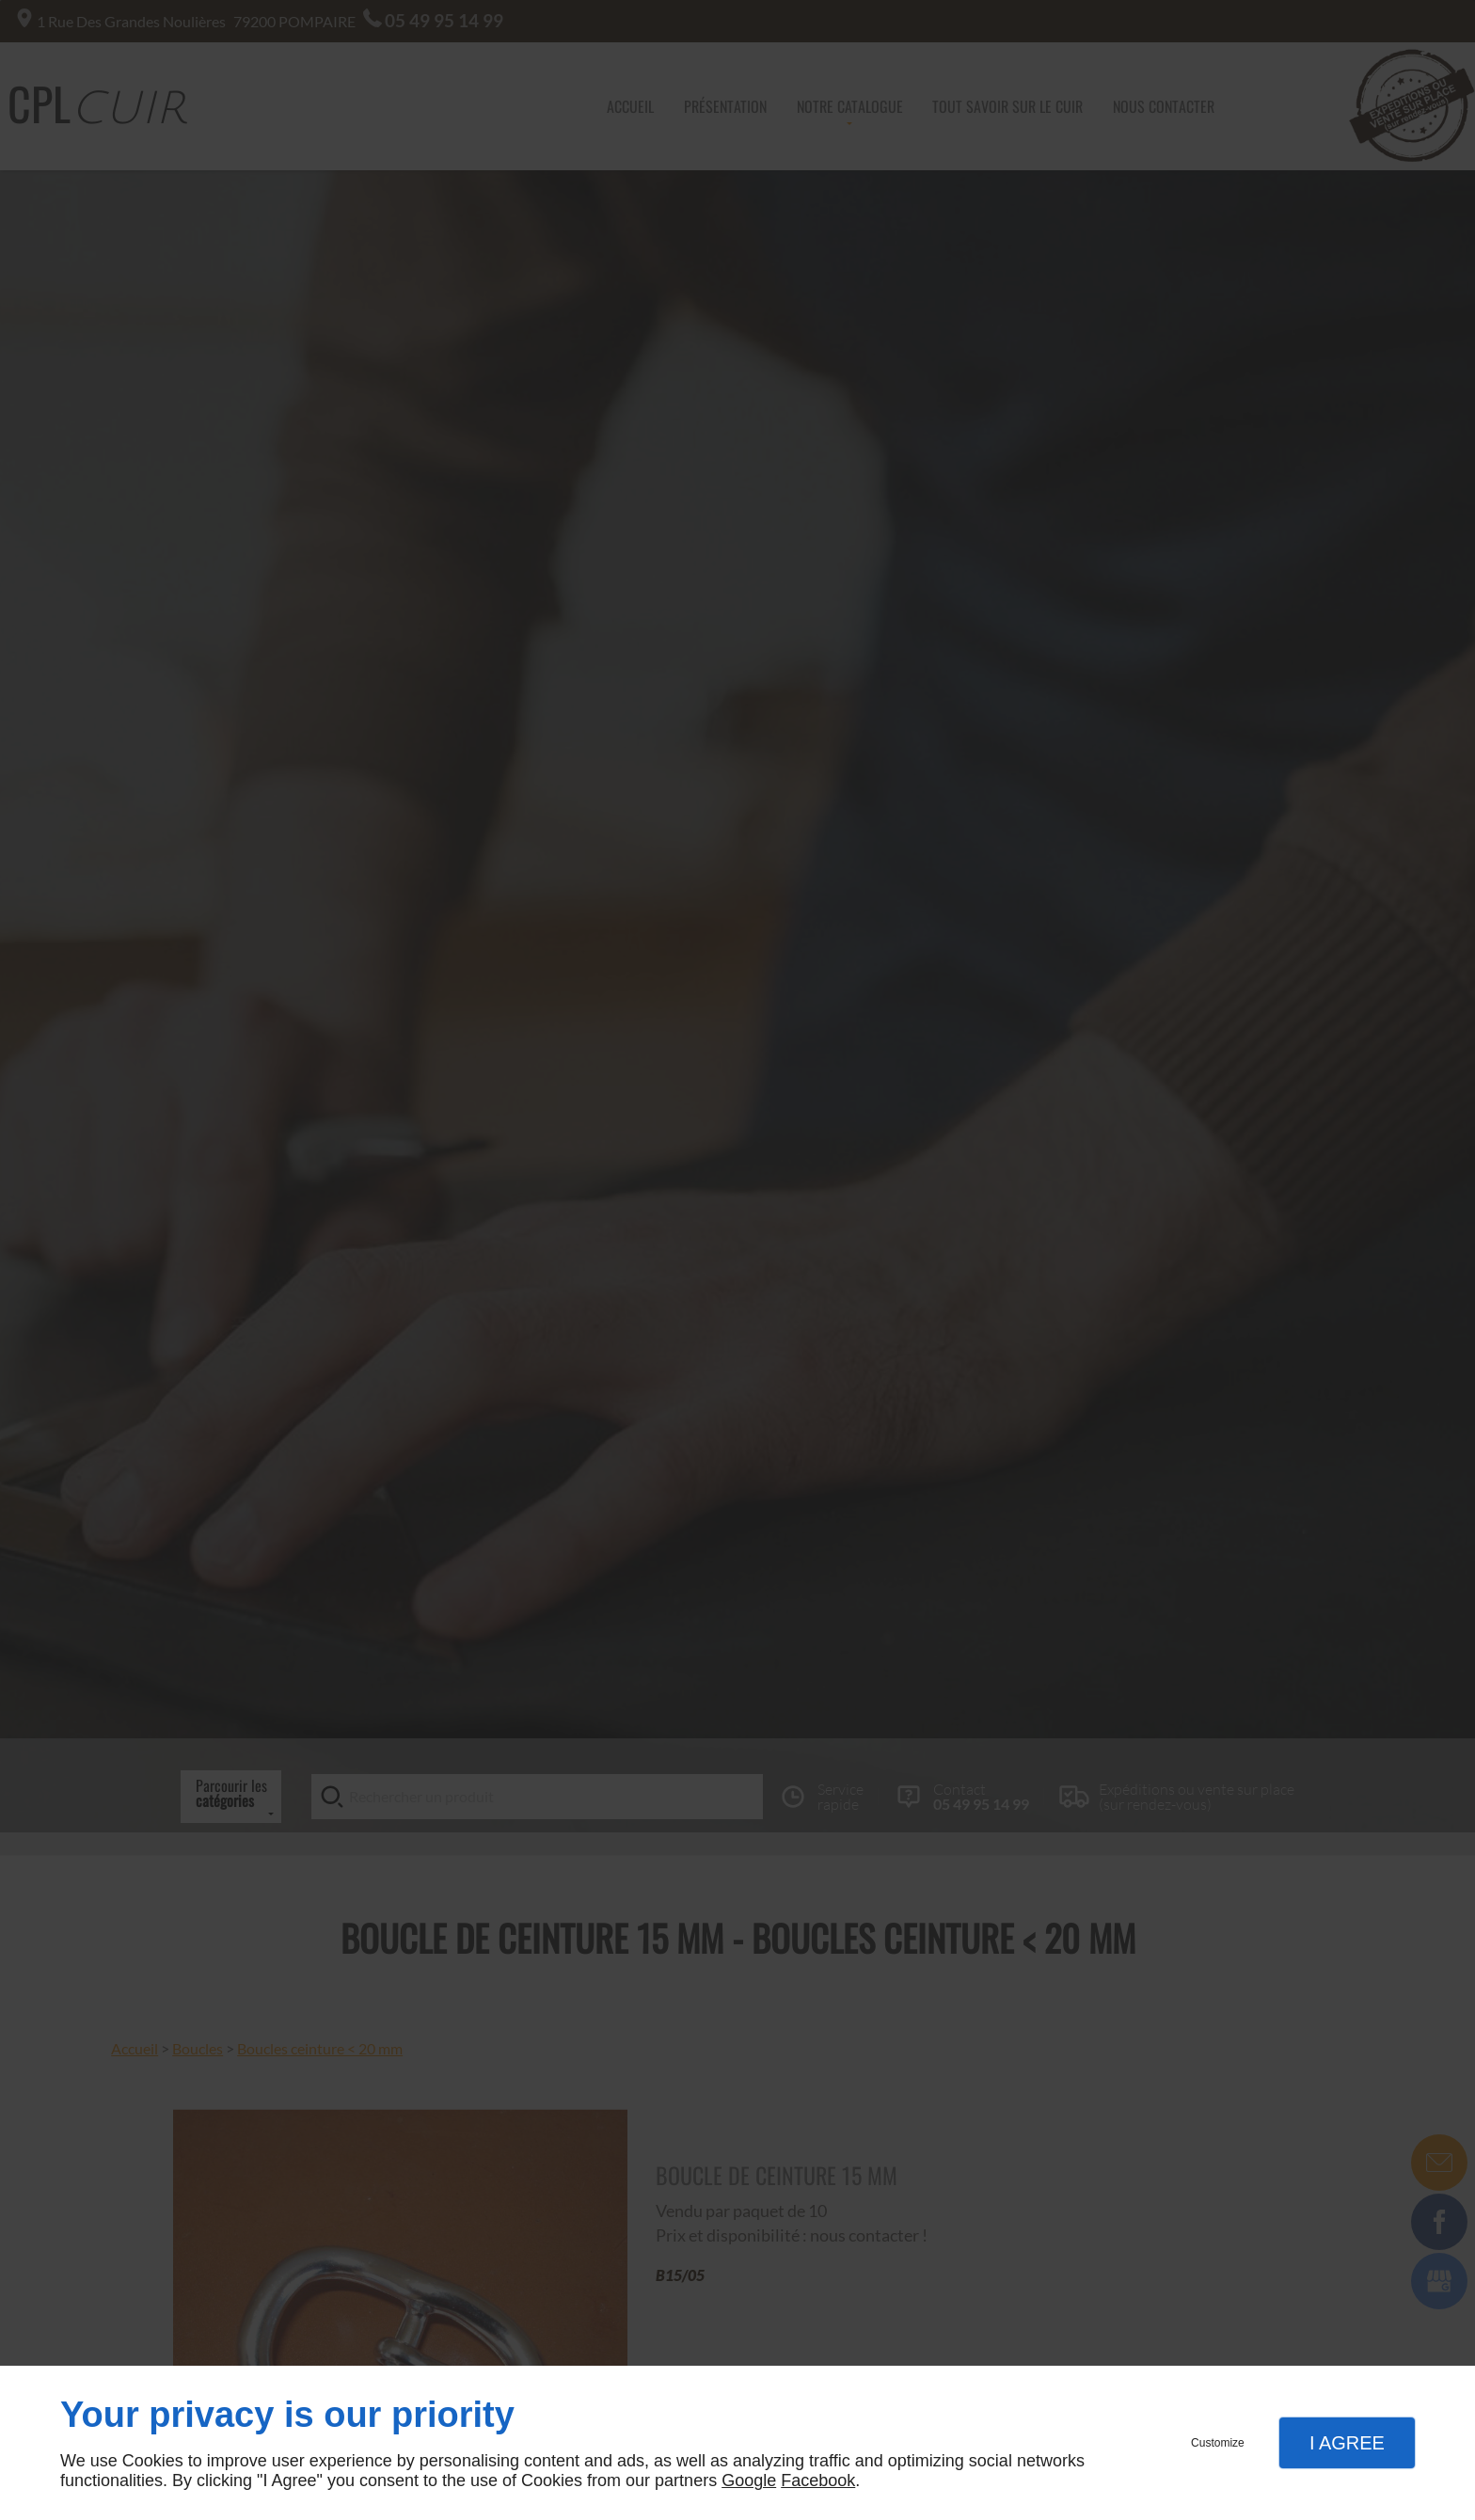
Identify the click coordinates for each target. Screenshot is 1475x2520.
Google (749, 2480)
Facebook (818, 2480)
